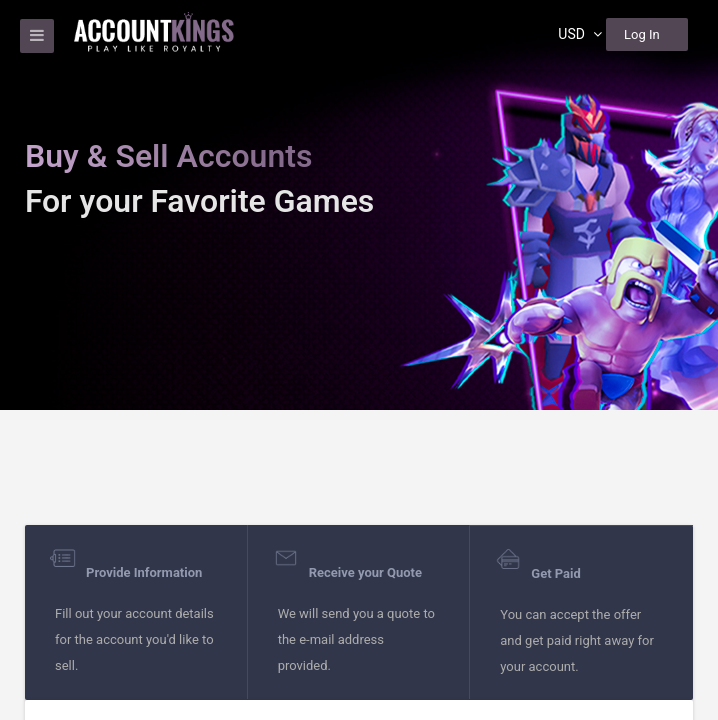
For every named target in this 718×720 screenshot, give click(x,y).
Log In (642, 34)
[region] (359, 360)
